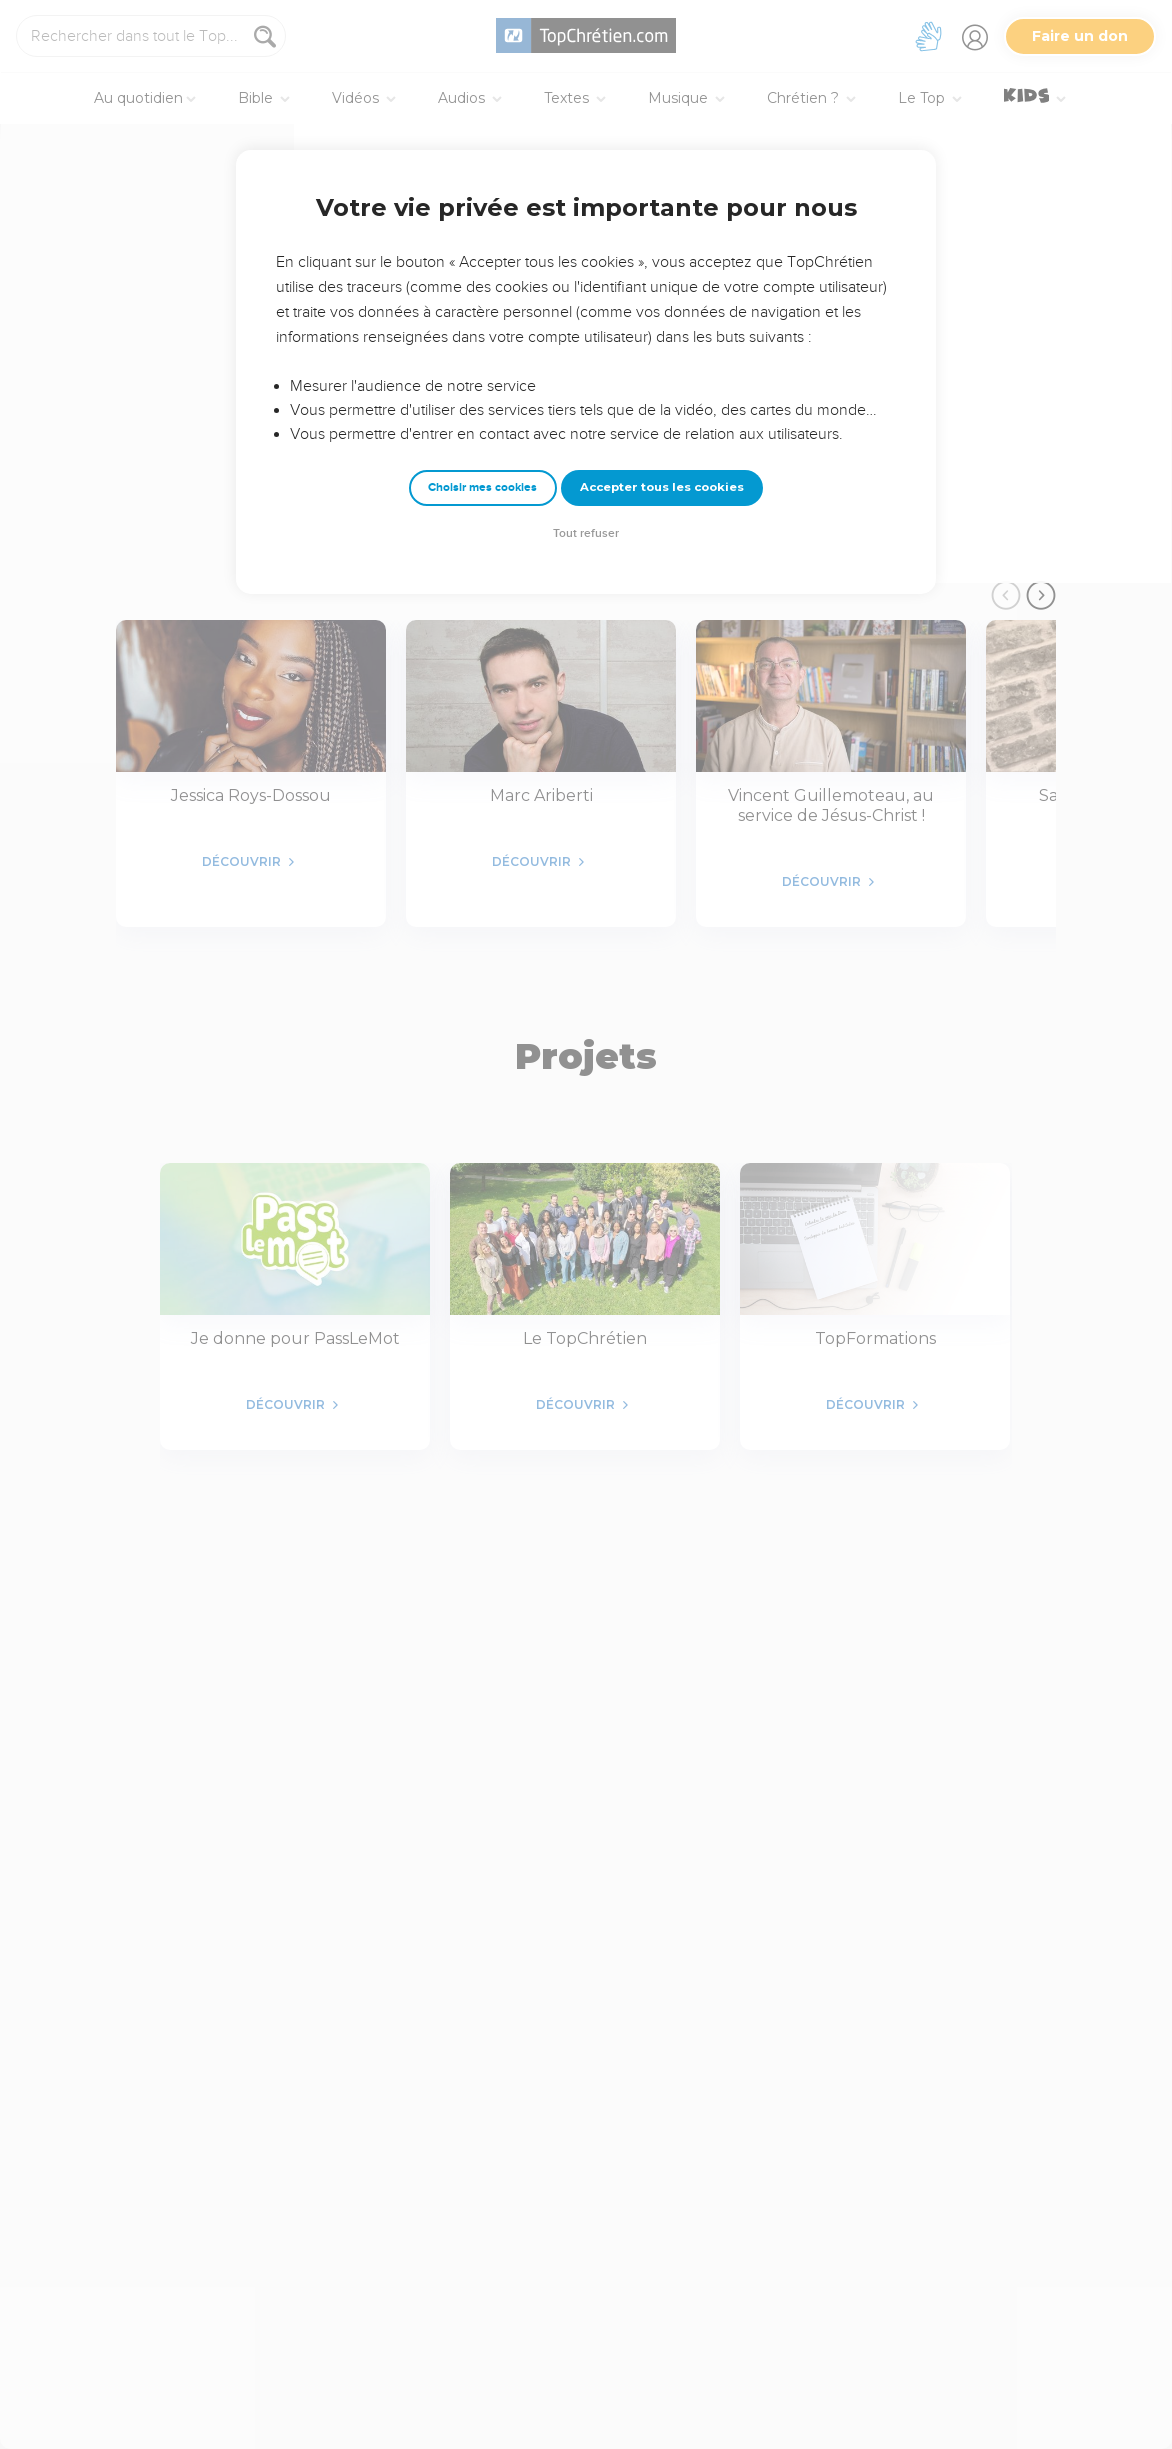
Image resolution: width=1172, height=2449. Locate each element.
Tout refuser (586, 533)
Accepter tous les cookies (662, 487)
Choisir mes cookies (482, 487)
